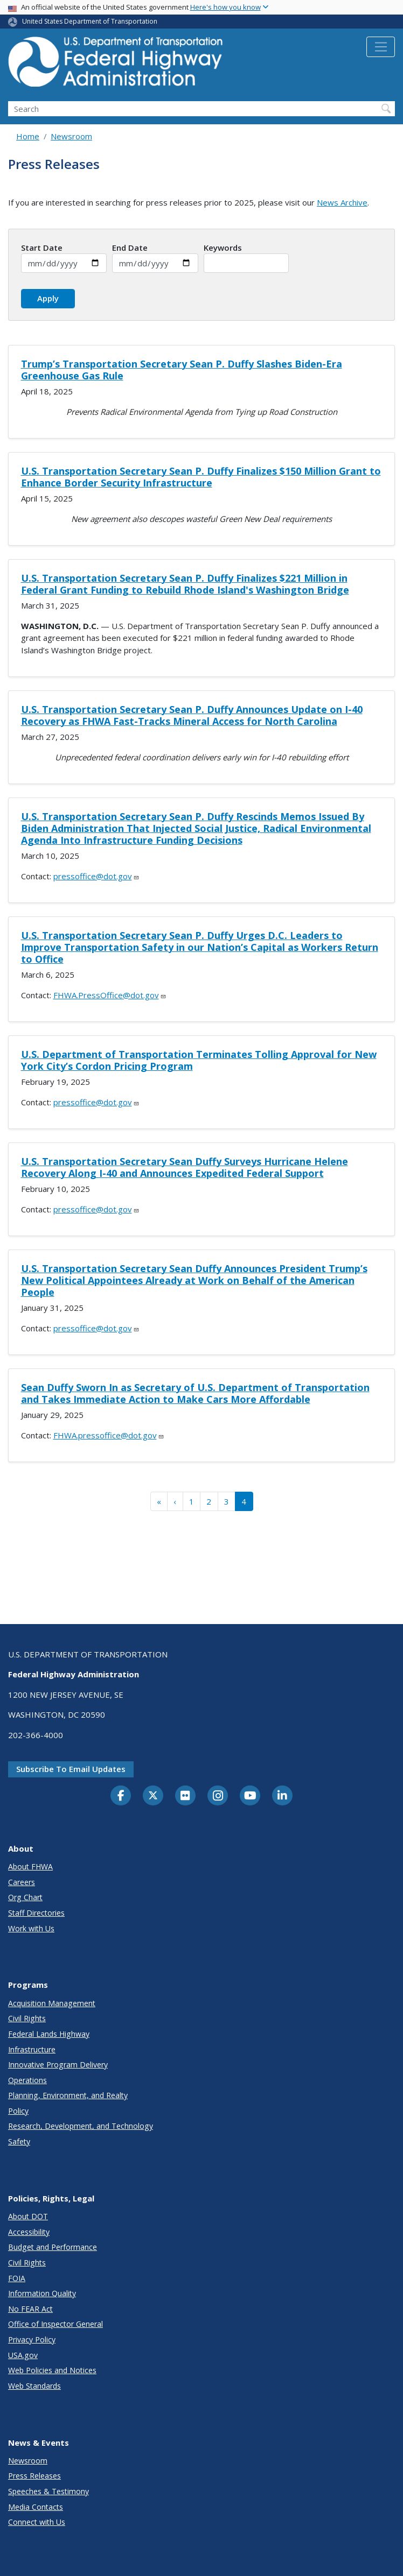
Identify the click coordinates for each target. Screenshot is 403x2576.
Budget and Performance (52, 2247)
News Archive (342, 202)
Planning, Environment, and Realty (68, 2095)
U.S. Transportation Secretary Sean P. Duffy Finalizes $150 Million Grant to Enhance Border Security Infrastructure (201, 476)
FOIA (16, 2278)
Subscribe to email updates (71, 1768)
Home (27, 136)
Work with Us (31, 1928)
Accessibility (29, 2232)
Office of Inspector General (55, 2324)
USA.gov (23, 2355)
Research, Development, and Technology (80, 2126)
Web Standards (34, 2386)
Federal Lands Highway (48, 2034)
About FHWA (30, 1866)
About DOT (28, 2216)
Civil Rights (27, 2018)
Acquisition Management (51, 2003)
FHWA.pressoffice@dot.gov (108, 1435)
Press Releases (34, 2476)
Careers (21, 1882)
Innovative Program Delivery (58, 2064)
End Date (130, 247)
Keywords (223, 247)
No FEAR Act (30, 2309)
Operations (27, 2080)
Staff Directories (36, 1913)
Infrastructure (31, 2049)
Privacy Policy (31, 2339)
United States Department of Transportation (89, 21)
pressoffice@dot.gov (96, 876)
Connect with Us (36, 2522)
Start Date (41, 247)
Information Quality (42, 2293)
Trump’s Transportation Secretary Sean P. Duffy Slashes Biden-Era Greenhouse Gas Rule (181, 369)
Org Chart (25, 1897)
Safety (19, 2141)
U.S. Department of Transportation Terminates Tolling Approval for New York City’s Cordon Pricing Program (199, 1060)
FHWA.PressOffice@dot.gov (109, 995)
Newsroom (71, 136)
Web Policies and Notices (52, 2370)
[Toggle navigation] (380, 47)
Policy (18, 2111)
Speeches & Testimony (48, 2491)
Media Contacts (35, 2507)
